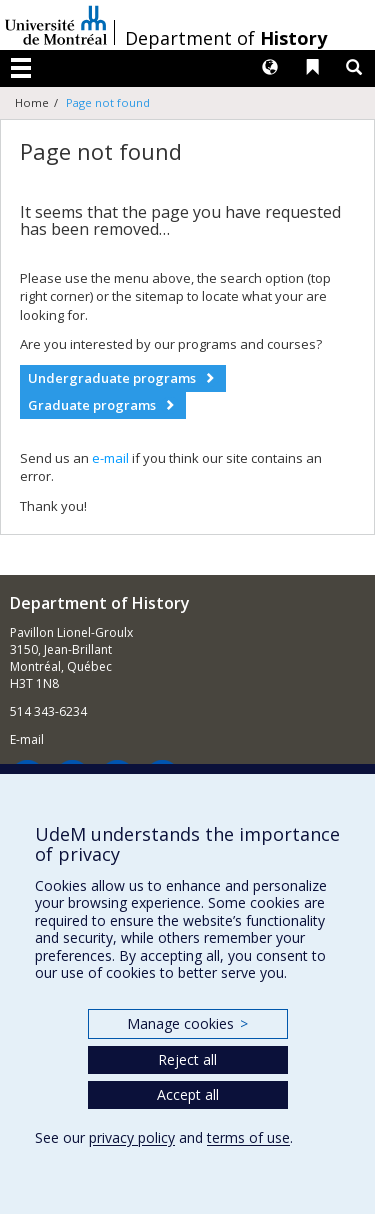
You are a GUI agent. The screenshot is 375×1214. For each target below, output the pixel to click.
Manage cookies (187, 1023)
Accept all (188, 1094)
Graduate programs (92, 405)
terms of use (248, 1137)
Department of (226, 38)
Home (32, 102)
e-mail (110, 458)
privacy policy (132, 1137)
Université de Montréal (56, 25)
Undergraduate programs (112, 378)
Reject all (187, 1059)
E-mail (27, 739)
